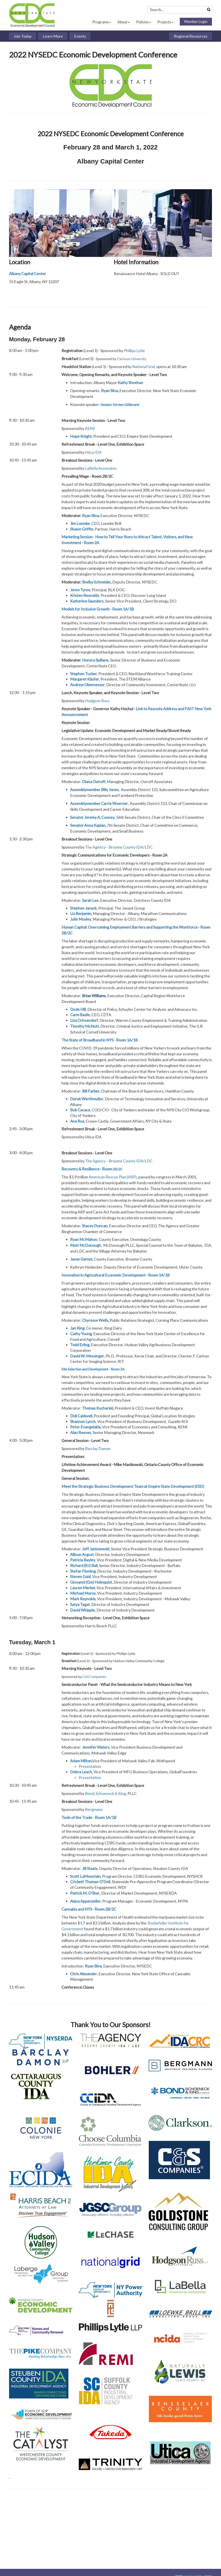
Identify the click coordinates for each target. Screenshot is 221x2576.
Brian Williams (94, 995)
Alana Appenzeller (85, 1901)
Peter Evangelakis (85, 1426)
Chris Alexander (83, 1973)
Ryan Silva (109, 390)
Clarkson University (131, 359)
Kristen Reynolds (84, 595)
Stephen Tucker (83, 673)
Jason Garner (81, 1259)
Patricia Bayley (82, 1559)
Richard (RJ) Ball (84, 1565)
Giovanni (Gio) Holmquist (91, 1582)
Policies (143, 22)
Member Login (195, 21)
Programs (101, 22)
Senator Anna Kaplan (87, 825)
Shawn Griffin (81, 529)
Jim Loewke (80, 523)
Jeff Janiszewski (95, 1548)
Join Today (23, 36)
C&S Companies (94, 1676)
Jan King (77, 1328)
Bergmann (94, 1809)
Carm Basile (80, 1014)
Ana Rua (77, 1121)
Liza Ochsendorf (84, 1020)
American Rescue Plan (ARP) (113, 1176)
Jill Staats (90, 1868)
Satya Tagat (80, 1604)
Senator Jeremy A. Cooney (92, 817)
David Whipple (82, 1610)
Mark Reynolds (83, 1598)
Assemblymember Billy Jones (94, 789)
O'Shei (85, 1893)
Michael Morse (83, 1593)
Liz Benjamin (80, 913)
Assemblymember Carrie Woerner (99, 803)
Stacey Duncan (94, 1225)
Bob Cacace (80, 1109)
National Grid (143, 366)
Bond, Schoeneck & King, (106, 1793)
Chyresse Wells (95, 1320)
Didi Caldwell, (81, 1415)
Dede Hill (78, 1009)
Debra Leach (81, 1771)
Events (80, 36)
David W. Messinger (87, 1356)
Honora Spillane (95, 660)
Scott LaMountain (85, 1876)
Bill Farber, (91, 1091)
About (123, 22)
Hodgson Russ (97, 700)
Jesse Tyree (80, 589)
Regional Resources (190, 36)
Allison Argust (82, 1554)
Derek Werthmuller (86, 1098)
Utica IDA (93, 452)
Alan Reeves (80, 1432)
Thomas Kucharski (97, 1408)
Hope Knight (81, 436)
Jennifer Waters (95, 1747)
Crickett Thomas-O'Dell (90, 1881)
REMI (90, 428)
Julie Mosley (80, 919)
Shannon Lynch (83, 1421)
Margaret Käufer (84, 679)
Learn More (53, 36)
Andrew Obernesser (87, 684)
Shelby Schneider (96, 582)
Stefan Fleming (83, 1571)
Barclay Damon (98, 1448)
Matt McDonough (85, 1245)
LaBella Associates (101, 468)
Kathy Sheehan (130, 382)
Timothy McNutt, (85, 1026)
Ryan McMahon (83, 1239)
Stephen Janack (83, 908)
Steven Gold (80, 1576)
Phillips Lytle (134, 350)
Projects (165, 22)
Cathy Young (81, 1333)
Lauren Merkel (82, 1587)
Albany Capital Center (27, 273)
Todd (74, 1344)
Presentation (90, 1766)
